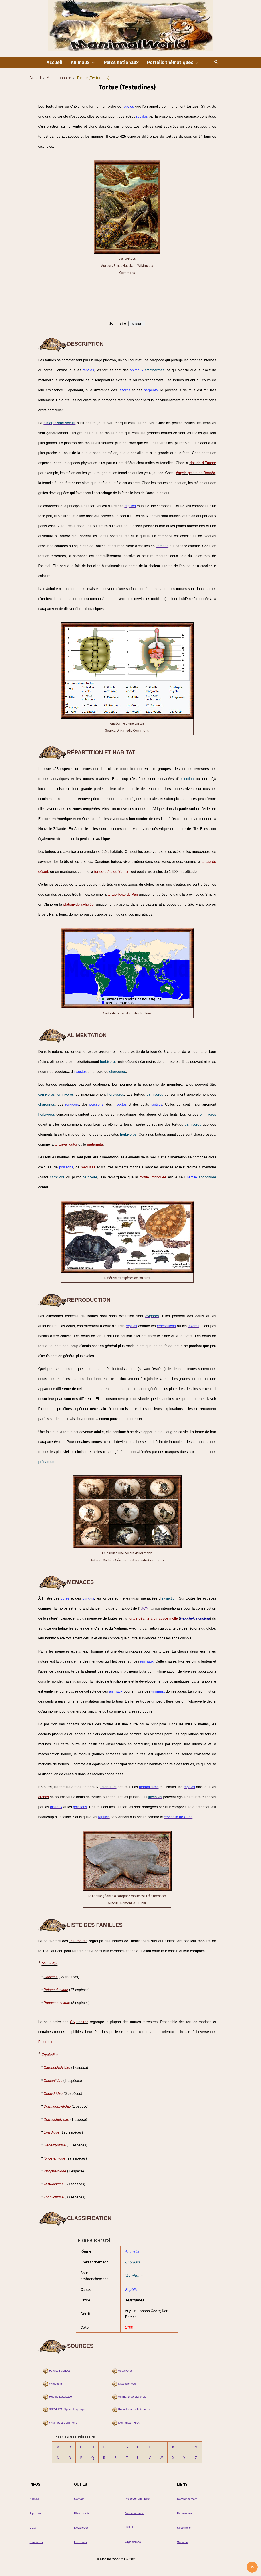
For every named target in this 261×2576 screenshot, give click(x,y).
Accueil (54, 64)
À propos (35, 2515)
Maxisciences (127, 2385)
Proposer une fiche (137, 2500)
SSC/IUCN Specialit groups (67, 2411)
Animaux (81, 64)
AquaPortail (125, 2372)
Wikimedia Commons (63, 2424)
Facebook (80, 2544)
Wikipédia (55, 2385)
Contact (79, 2500)
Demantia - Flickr (129, 2424)
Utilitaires (131, 2529)
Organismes (133, 2543)
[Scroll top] (252, 2567)
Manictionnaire (58, 79)
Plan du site (82, 2515)
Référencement (187, 2500)
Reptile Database (60, 2398)
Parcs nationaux (121, 64)
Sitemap (182, 2544)
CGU (33, 2529)
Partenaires (184, 2515)
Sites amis (184, 2529)
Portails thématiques (170, 64)
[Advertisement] (127, 299)
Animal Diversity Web (132, 2398)
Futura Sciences (59, 2372)
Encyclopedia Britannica (134, 2411)
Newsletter (81, 2529)
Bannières (36, 2544)
